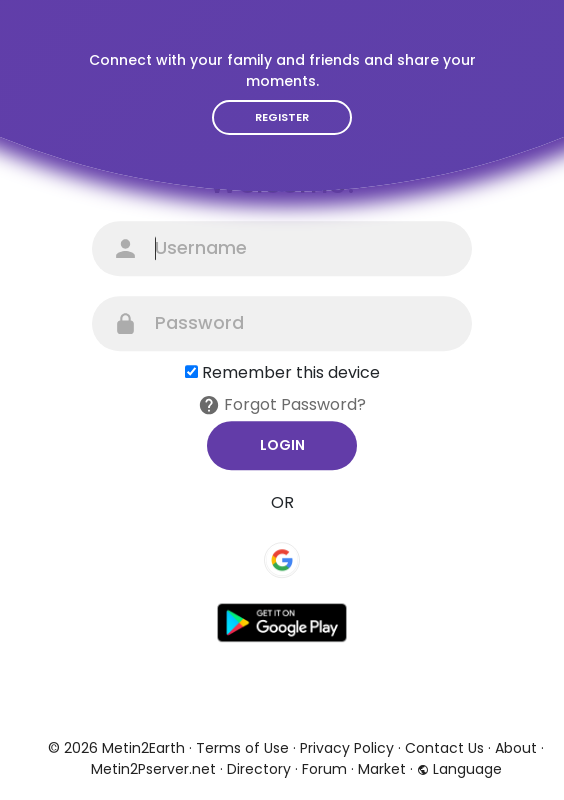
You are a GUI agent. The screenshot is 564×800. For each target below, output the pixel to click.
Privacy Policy (347, 748)
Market (382, 769)
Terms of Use (242, 748)
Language (459, 769)
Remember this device (291, 372)
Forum (324, 769)
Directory (259, 769)
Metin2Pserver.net (153, 769)
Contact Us (444, 748)
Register (282, 117)
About (516, 748)
